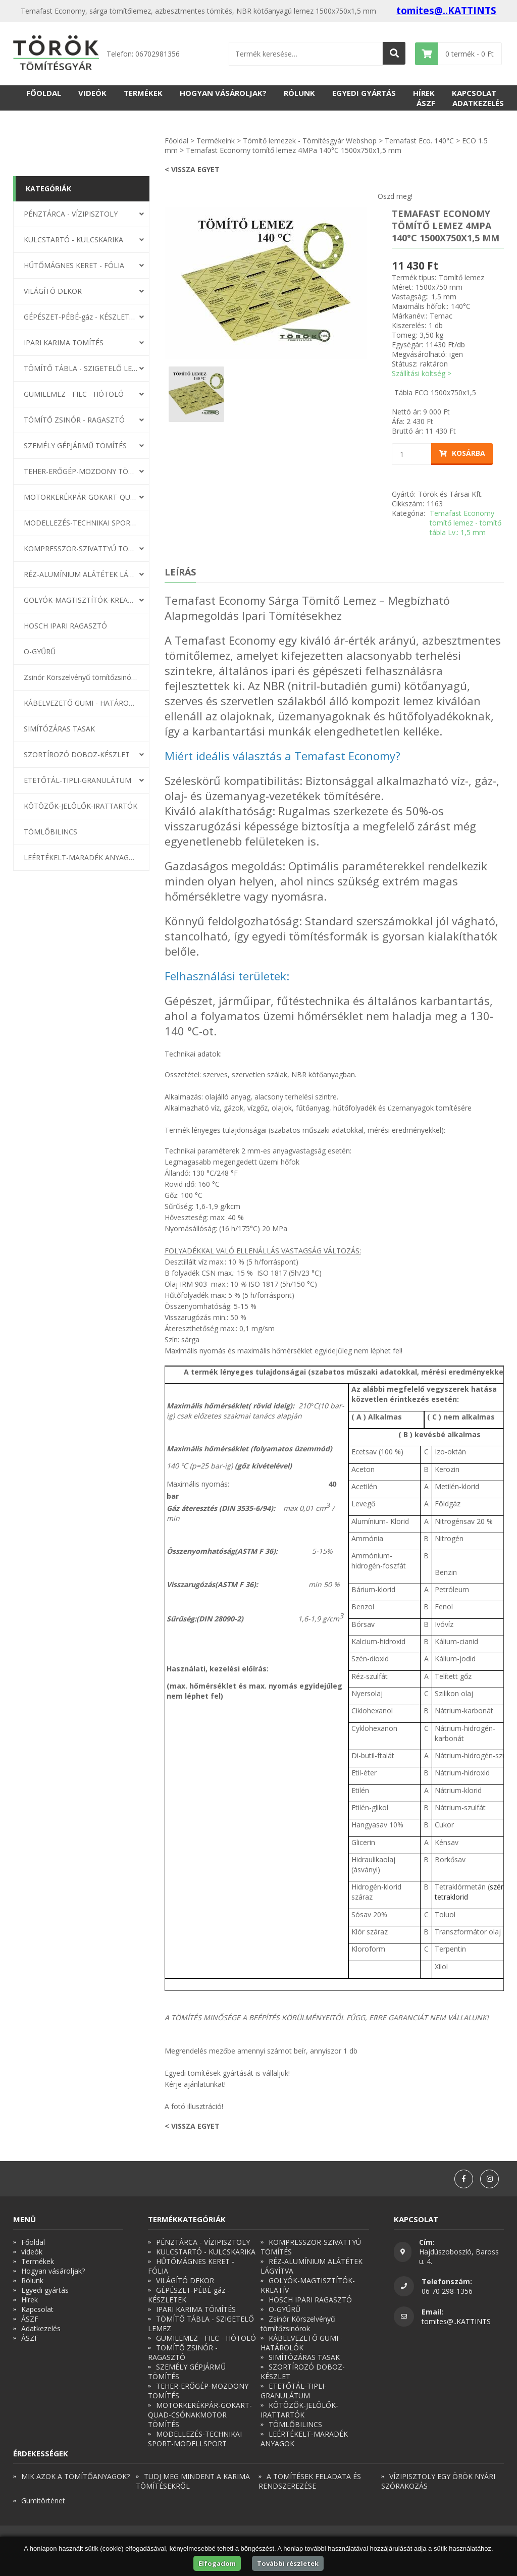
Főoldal (43, 93)
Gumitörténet (43, 2500)
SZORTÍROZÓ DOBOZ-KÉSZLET (77, 754)
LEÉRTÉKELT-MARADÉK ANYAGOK (81, 857)
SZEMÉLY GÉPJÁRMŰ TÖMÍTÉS (75, 445)
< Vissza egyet (192, 169)
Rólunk (299, 93)
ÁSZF (426, 103)
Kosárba (462, 453)
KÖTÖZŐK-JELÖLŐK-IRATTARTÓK (80, 806)
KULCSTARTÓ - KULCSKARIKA (73, 239)
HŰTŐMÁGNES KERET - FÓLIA (74, 265)
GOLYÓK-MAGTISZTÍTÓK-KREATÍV (81, 600)
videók (92, 93)
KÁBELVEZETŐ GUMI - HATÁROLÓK (81, 703)
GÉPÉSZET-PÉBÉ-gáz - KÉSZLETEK (81, 317)
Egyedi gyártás (364, 93)
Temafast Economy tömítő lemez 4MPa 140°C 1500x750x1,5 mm (293, 150)
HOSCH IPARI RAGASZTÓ (65, 625)
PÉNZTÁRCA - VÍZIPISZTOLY (71, 214)
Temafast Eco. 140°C (419, 140)
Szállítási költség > (421, 373)
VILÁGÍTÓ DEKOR (53, 291)
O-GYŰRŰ (40, 651)
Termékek (143, 93)
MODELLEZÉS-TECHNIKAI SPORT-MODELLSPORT (81, 523)
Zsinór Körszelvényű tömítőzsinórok (81, 677)
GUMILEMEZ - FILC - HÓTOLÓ (74, 394)
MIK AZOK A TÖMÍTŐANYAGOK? (75, 2476)
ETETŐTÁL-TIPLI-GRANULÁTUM (77, 780)
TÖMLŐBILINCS (50, 831)
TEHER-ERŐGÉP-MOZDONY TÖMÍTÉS (81, 471)
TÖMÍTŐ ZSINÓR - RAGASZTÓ (74, 420)
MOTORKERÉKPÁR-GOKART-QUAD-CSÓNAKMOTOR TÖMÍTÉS (81, 497)
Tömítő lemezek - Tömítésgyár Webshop (310, 140)
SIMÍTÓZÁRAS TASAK (59, 728)
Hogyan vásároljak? (223, 93)
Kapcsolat (474, 93)
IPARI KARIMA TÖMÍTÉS (64, 342)
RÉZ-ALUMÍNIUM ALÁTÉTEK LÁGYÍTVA (81, 574)
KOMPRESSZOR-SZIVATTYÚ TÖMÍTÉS (81, 548)
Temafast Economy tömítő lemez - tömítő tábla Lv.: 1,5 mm (465, 522)
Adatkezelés (478, 103)
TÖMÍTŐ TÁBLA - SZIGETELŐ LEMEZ (81, 368)
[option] (266, 283)
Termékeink (215, 140)
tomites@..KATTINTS (446, 10)
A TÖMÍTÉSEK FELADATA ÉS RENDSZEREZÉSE (309, 2481)
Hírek (424, 93)
